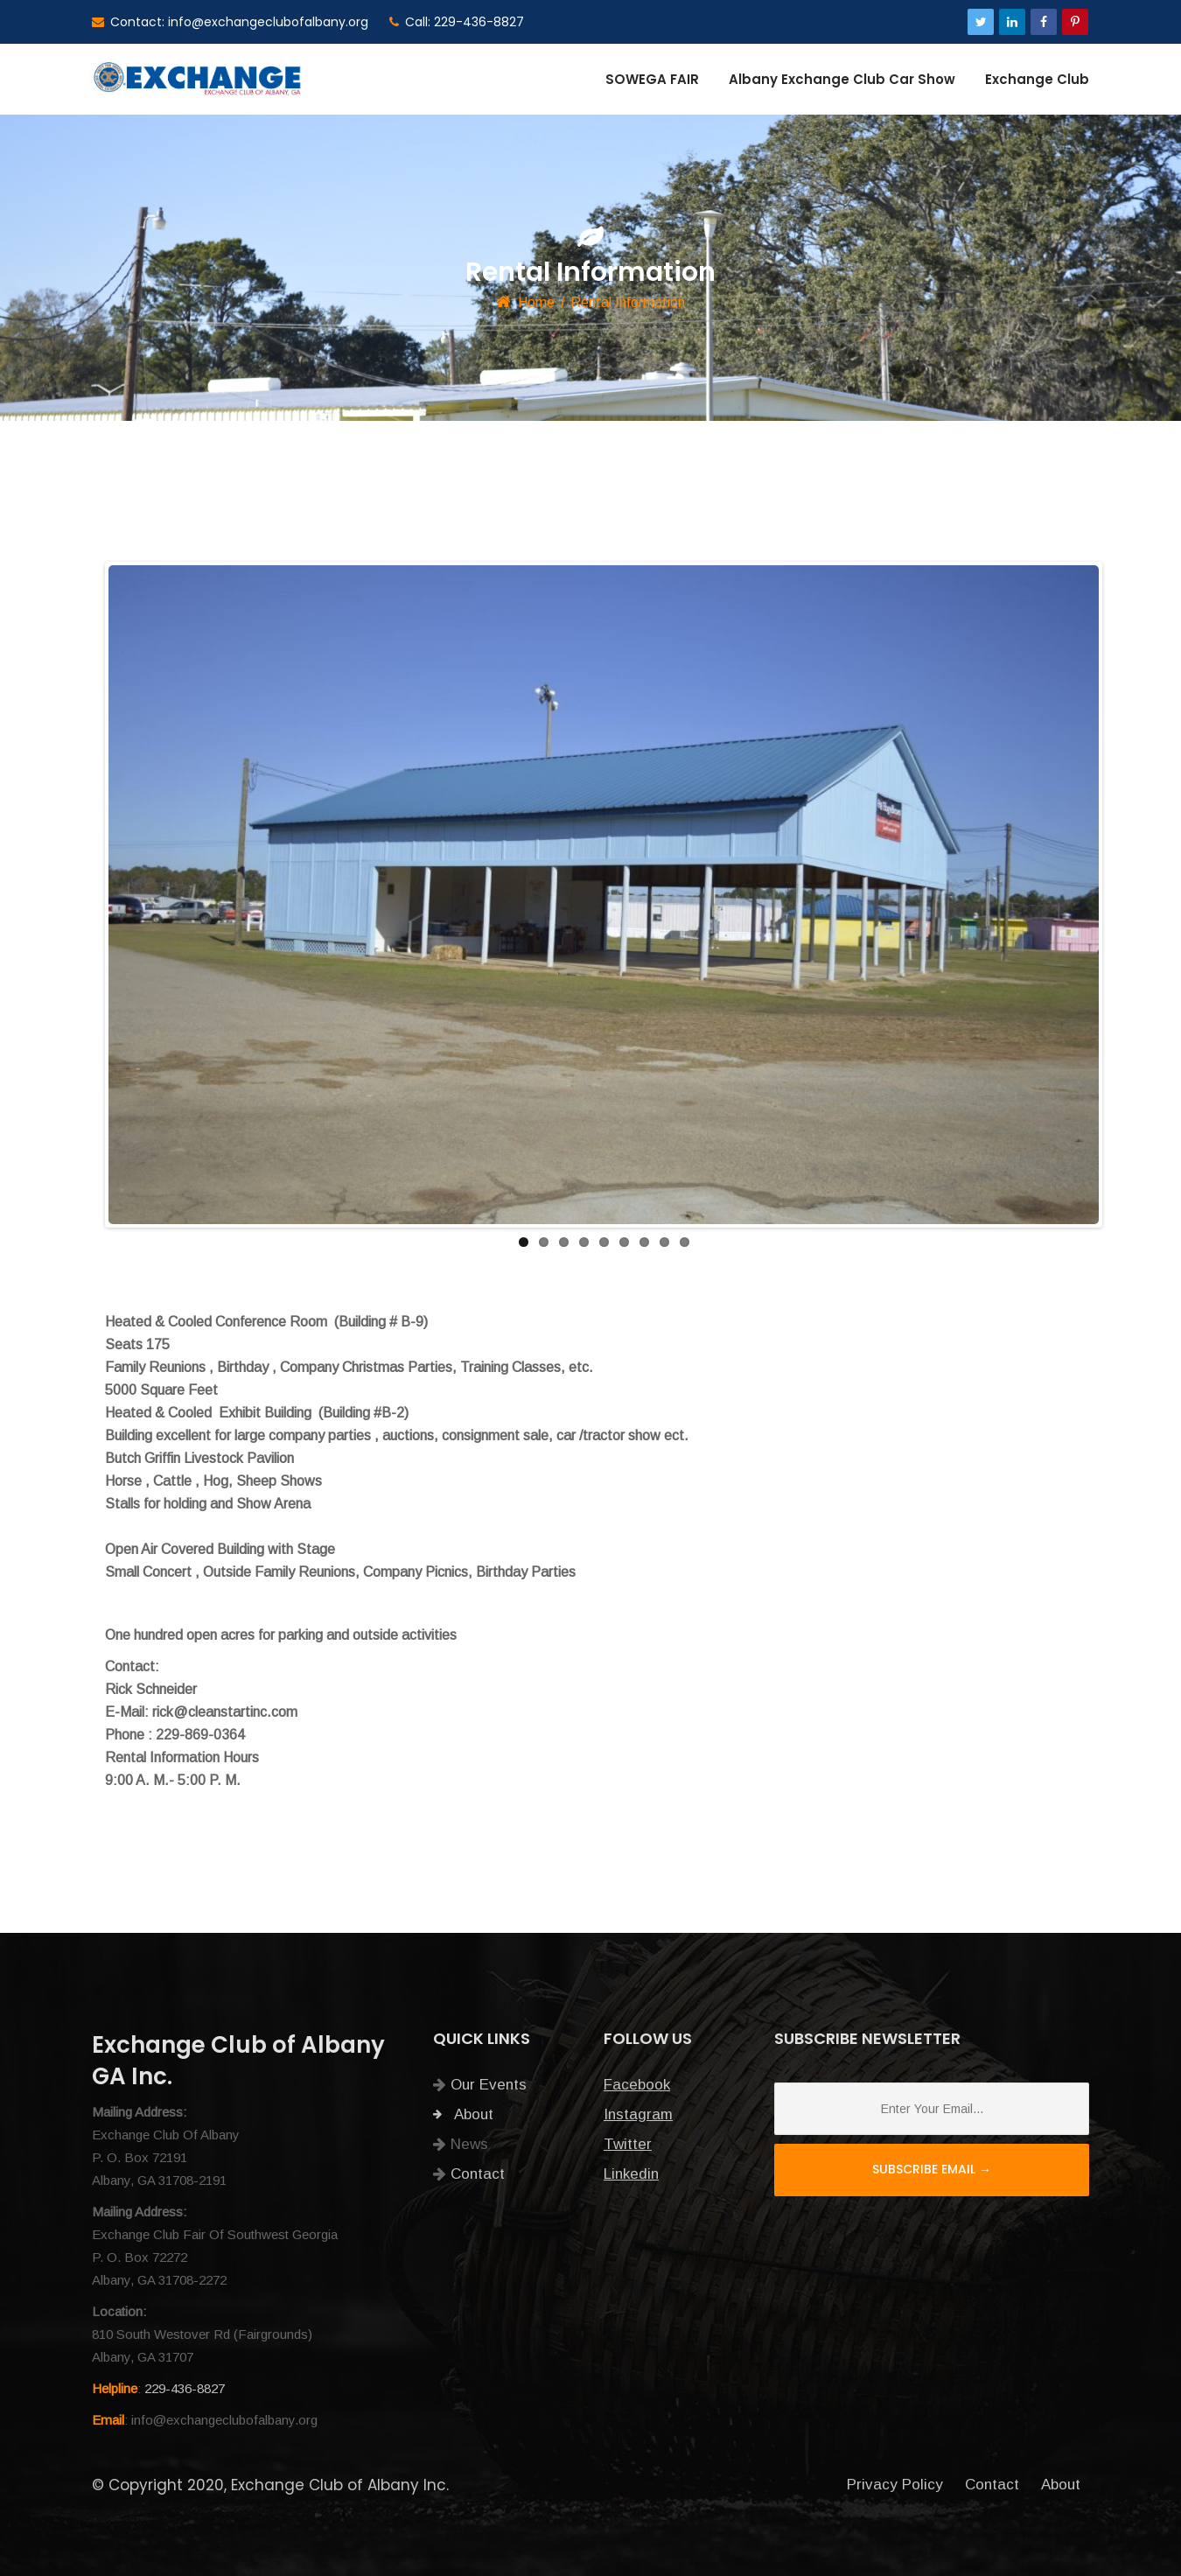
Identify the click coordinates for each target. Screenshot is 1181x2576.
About (463, 2114)
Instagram (638, 2114)
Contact (478, 2174)
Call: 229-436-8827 (456, 22)
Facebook (637, 2084)
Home (536, 302)
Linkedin (631, 2174)
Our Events (489, 2084)
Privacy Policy (895, 2484)
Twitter (628, 2144)
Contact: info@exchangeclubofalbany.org (230, 22)
